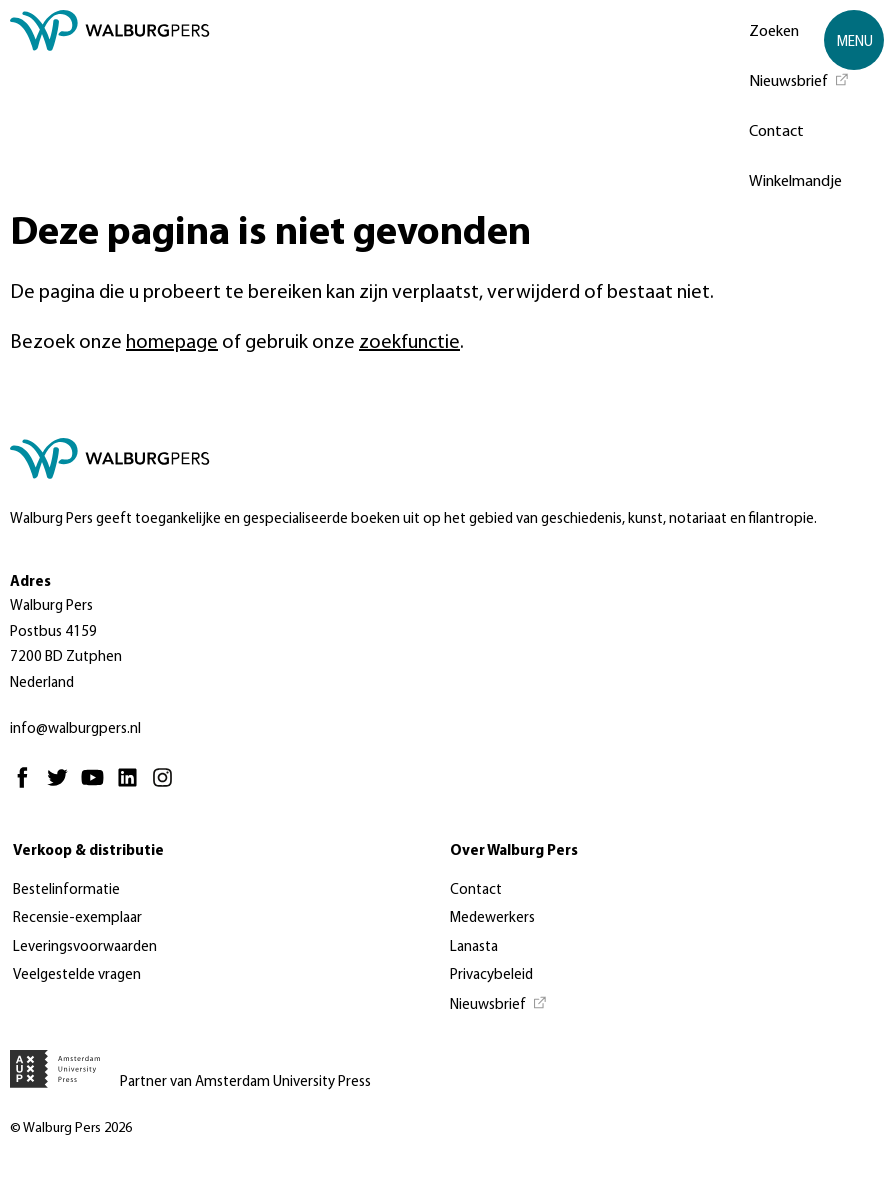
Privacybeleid (491, 975)
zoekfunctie (409, 343)
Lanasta (474, 947)
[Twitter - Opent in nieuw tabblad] (62, 786)
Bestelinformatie (66, 890)
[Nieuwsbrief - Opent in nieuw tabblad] (799, 80)
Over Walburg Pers (514, 851)
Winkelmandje (795, 182)
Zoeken (774, 32)
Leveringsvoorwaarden (85, 947)
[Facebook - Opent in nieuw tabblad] (27, 786)
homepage (172, 343)
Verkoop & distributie (88, 851)
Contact (776, 132)
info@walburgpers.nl (75, 729)
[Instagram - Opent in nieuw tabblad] (167, 786)
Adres (30, 582)
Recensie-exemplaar (77, 918)
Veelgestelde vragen (77, 975)
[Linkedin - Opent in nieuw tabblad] (132, 786)
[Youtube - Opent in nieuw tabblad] (97, 786)
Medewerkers (492, 918)
